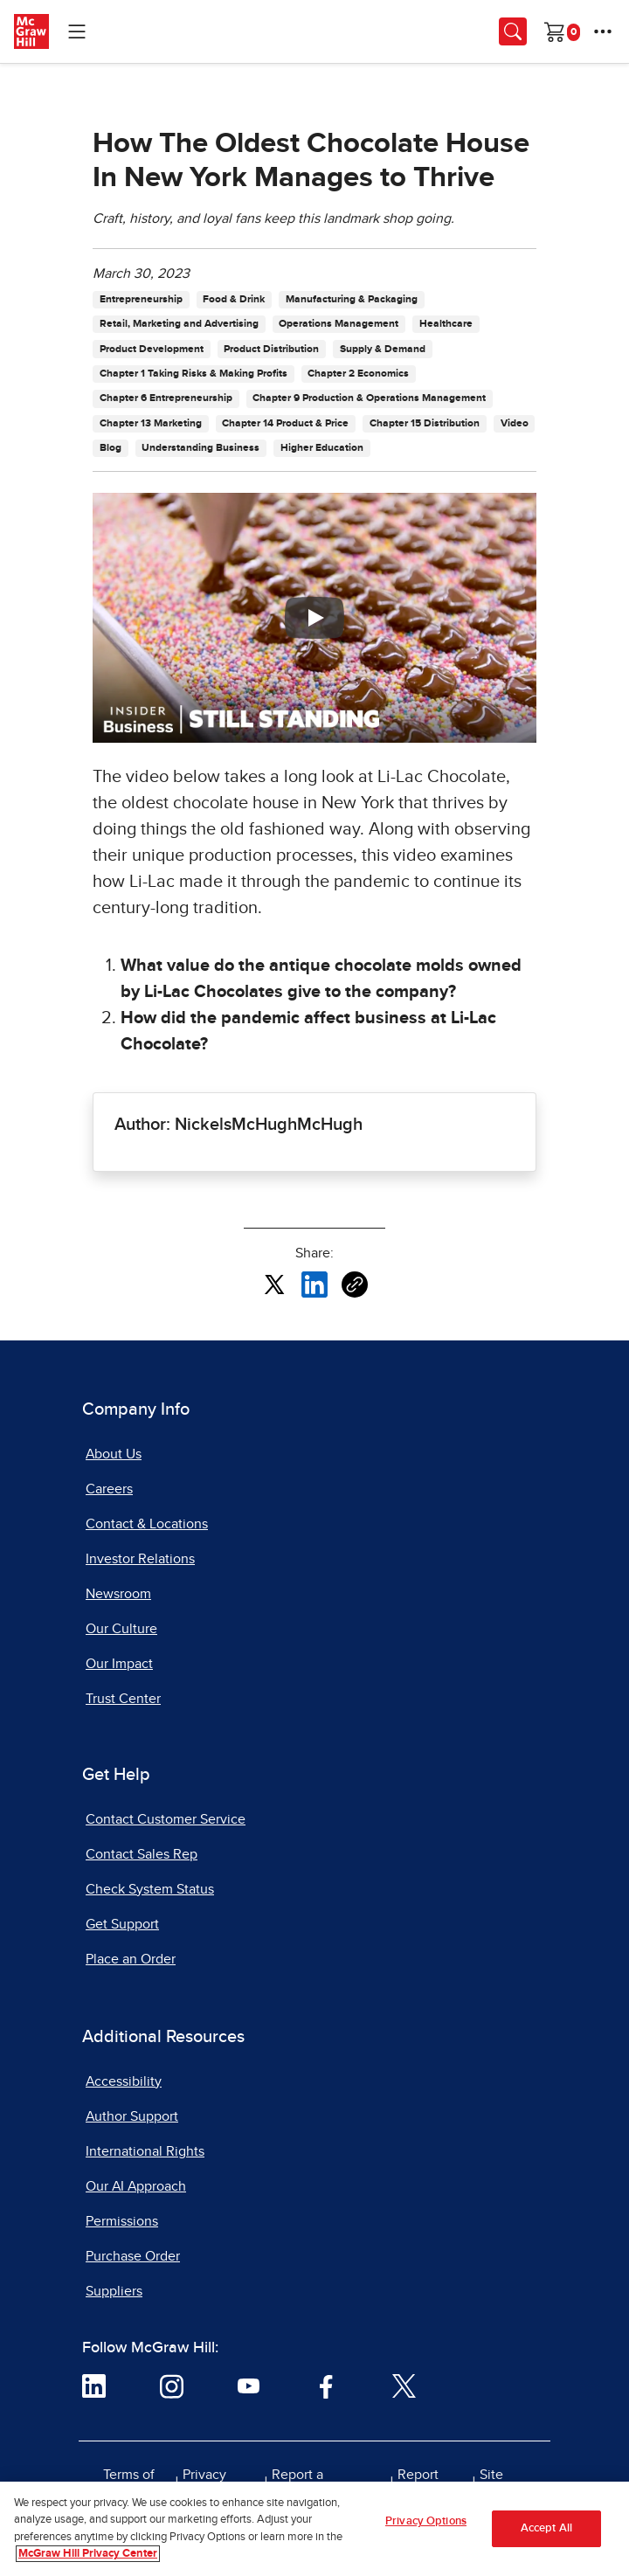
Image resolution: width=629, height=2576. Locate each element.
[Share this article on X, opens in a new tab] (274, 1283)
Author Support (132, 2116)
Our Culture (121, 1629)
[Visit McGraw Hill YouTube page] (248, 2385)
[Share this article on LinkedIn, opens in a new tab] (314, 1283)
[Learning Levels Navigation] (77, 31)
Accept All (546, 2530)
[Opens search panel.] (513, 31)
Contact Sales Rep (141, 1854)
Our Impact (119, 1664)
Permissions (122, 2221)
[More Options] (603, 31)
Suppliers (114, 2291)
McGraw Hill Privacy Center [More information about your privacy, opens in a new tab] (87, 2555)
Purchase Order (133, 2256)
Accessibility (124, 2081)
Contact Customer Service (165, 1819)
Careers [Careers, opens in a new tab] (109, 1489)
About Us (114, 1454)
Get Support (122, 1924)
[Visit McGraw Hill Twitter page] (404, 2385)
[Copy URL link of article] (355, 1284)
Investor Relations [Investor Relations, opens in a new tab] (140, 1559)
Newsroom (118, 1594)
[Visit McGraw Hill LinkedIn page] (94, 2385)
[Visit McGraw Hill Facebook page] (326, 2385)
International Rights (145, 2151)
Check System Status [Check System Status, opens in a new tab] (150, 1889)
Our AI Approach (136, 2186)
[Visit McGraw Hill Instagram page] (171, 2385)
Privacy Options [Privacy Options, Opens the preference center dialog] (426, 2523)
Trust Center (123, 1699)
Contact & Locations (147, 1524)
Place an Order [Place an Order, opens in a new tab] (131, 1959)
